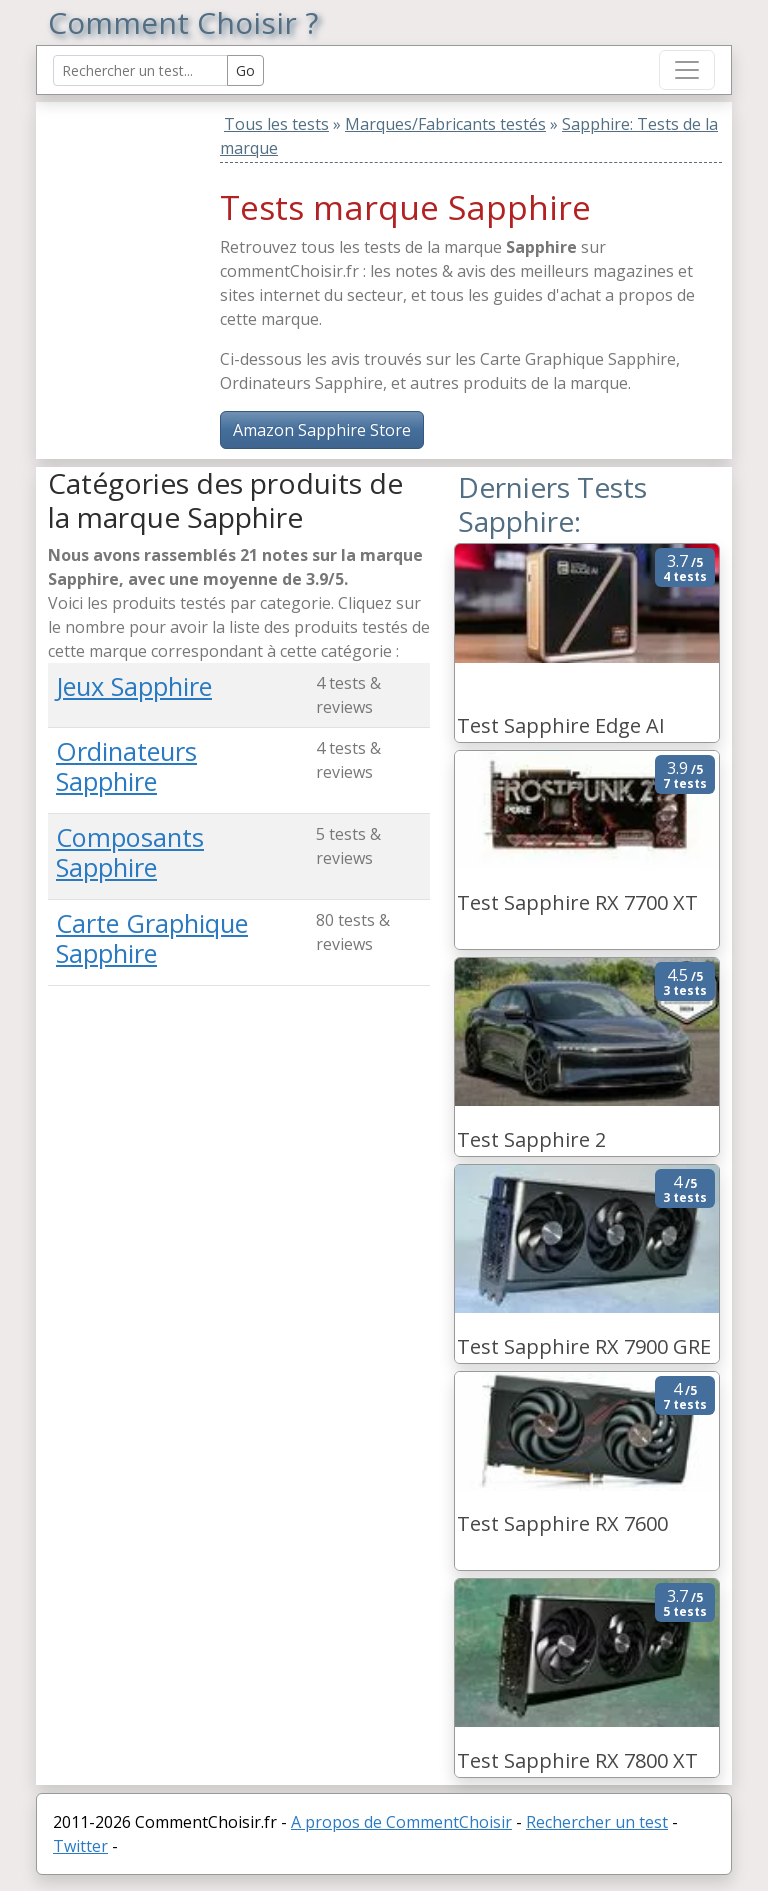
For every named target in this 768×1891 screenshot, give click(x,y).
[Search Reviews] (140, 70)
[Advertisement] (173, 227)
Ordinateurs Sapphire (126, 766)
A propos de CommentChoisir (401, 1822)
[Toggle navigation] (687, 70)
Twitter (80, 1846)
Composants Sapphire (130, 852)
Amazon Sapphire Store (322, 430)
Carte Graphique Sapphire (152, 938)
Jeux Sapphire (134, 686)
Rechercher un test (597, 1822)
